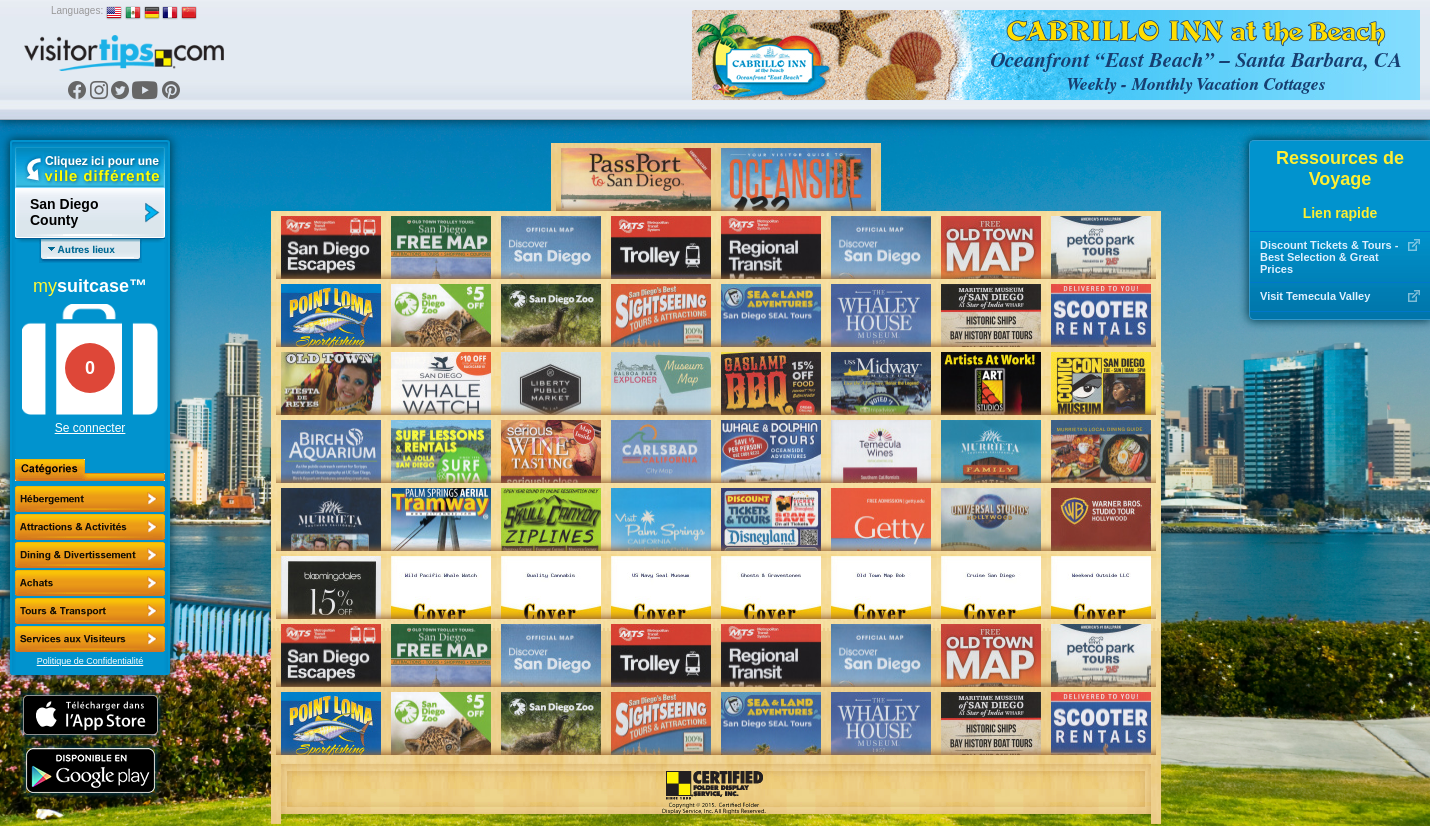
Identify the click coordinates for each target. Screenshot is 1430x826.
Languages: (77, 10)
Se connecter (90, 428)
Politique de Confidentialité (90, 661)
